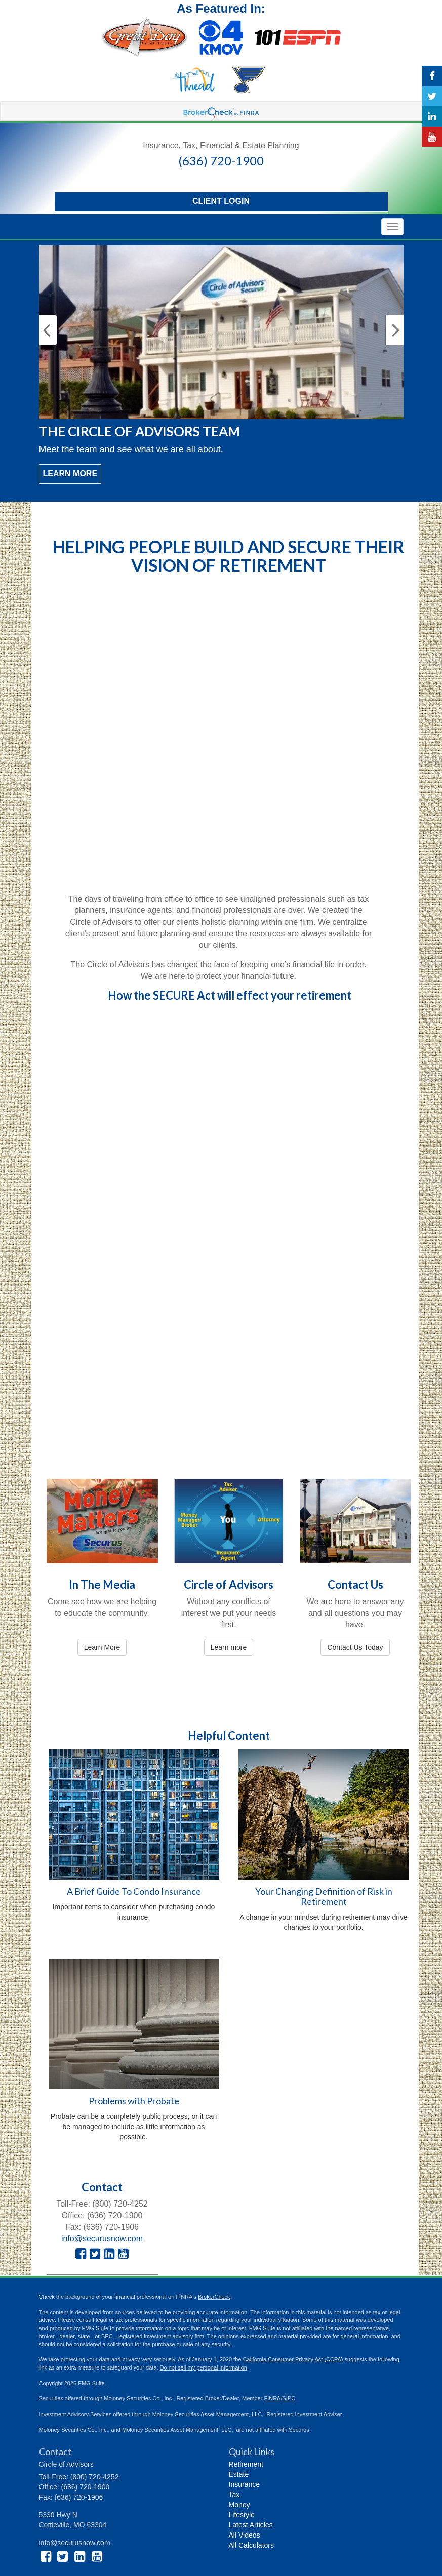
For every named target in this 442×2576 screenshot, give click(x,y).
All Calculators (251, 2545)
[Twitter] (432, 96)
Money (239, 2505)
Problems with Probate (134, 2100)
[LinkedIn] (432, 116)
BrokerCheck (214, 2297)
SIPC (288, 2398)
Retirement (246, 2464)
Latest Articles (251, 2525)
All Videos (244, 2535)
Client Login (221, 201)
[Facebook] (432, 76)
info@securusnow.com (102, 2238)
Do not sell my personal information (203, 2367)
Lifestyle (242, 2515)
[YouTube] (432, 137)
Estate (239, 2474)
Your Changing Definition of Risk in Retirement (323, 1896)
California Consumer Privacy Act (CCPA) (293, 2359)
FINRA (272, 2398)
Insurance (244, 2484)
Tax (234, 2494)
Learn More (70, 473)
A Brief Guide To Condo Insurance (134, 1891)
